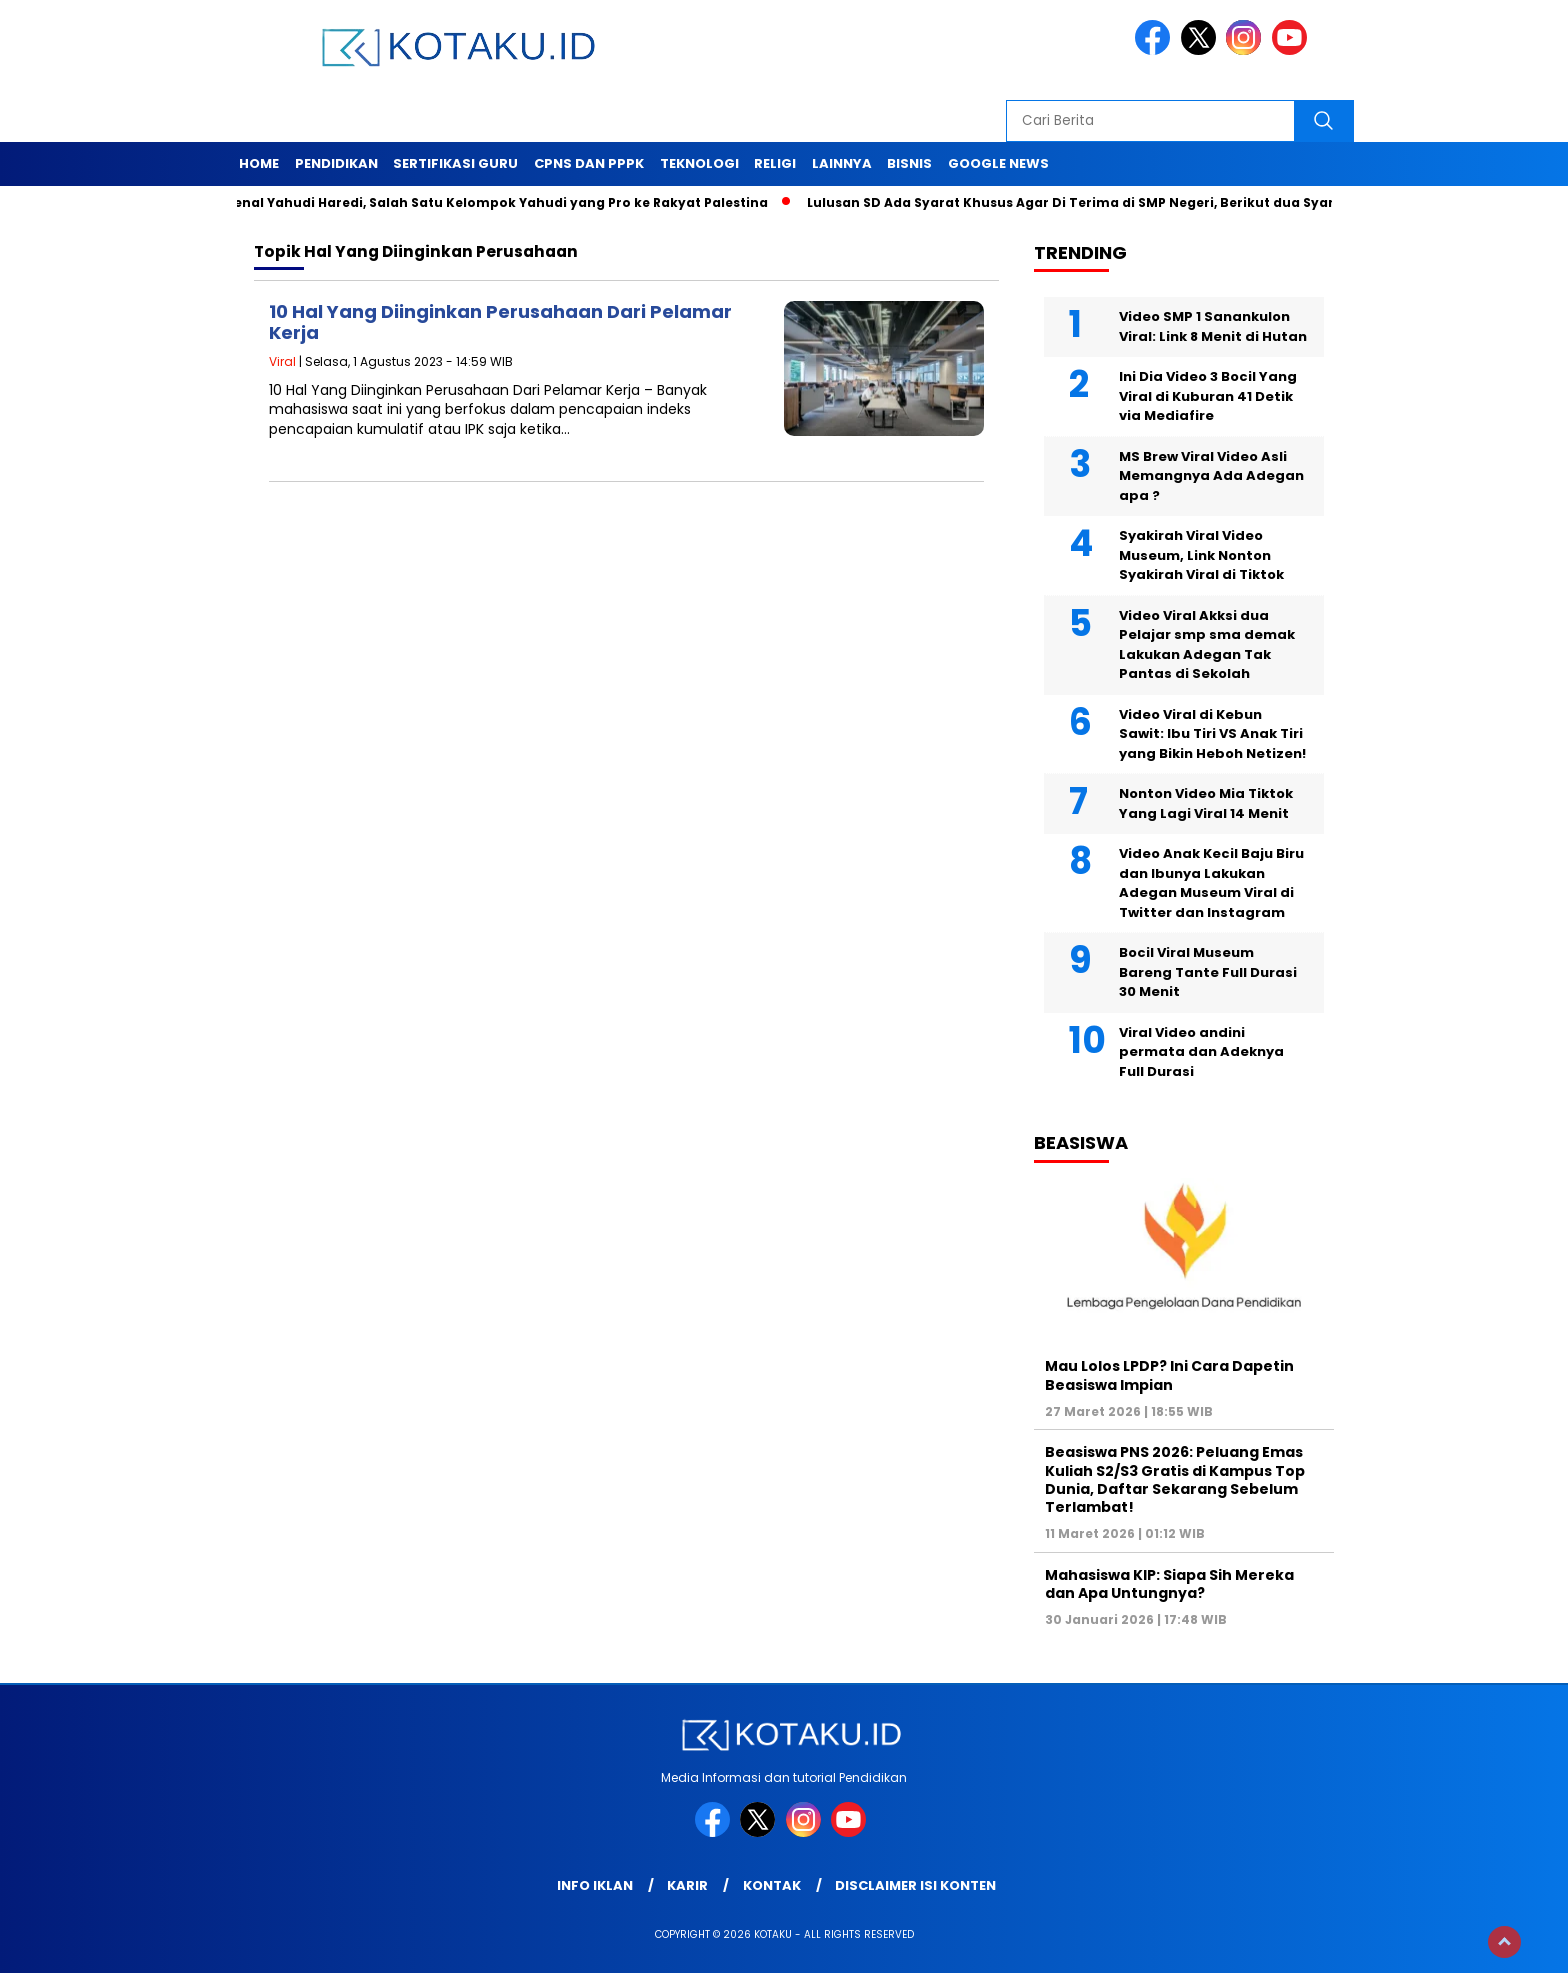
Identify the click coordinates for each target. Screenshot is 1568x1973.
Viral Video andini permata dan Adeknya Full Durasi (1201, 1052)
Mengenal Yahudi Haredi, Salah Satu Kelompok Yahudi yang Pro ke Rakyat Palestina (487, 202)
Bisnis (909, 163)
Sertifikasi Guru (455, 163)
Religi (775, 163)
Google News (998, 163)
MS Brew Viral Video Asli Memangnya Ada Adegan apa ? (1211, 476)
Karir (687, 1885)
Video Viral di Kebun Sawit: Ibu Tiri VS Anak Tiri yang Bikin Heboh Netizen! (1212, 734)
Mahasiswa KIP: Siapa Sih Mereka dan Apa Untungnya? (1169, 1584)
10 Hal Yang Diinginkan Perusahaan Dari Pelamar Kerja (500, 322)
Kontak (772, 1885)
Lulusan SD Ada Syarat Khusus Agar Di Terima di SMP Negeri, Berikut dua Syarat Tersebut (1115, 202)
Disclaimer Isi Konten (915, 1885)
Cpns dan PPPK (589, 163)
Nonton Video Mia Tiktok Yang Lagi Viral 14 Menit (1206, 803)
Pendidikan (336, 163)
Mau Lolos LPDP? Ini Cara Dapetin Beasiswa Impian (1169, 1375)
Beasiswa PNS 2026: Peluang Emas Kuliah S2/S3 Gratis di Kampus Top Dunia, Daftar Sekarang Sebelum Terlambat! (1175, 1479)
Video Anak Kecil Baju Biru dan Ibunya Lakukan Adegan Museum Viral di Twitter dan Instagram (1211, 883)
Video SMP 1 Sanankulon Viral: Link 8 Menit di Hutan (1213, 326)
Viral (282, 361)
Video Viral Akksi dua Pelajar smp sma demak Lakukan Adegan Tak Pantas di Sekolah (1207, 645)
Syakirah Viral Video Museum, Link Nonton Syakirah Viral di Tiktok (1201, 555)
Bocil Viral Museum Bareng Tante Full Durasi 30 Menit (1208, 972)
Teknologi (699, 163)
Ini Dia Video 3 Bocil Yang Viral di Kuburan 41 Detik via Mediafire (1208, 396)
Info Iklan (595, 1885)
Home (259, 163)
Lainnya (842, 163)
